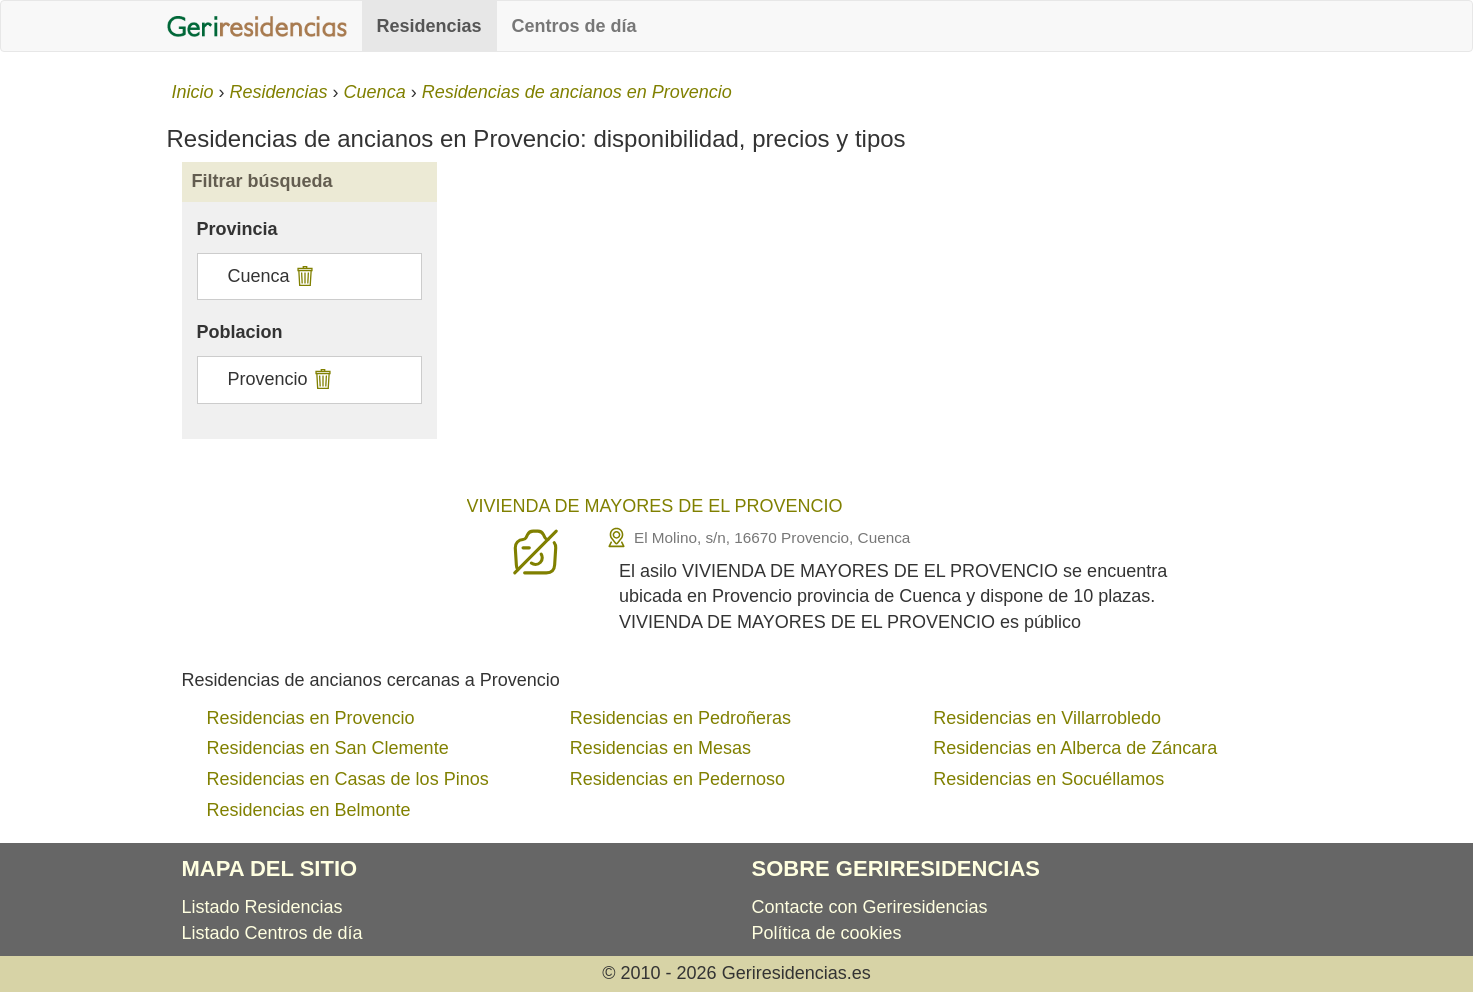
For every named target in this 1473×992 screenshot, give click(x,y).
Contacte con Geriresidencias (870, 907)
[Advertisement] (879, 332)
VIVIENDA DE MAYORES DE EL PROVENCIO (655, 506)
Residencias (429, 26)
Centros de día (574, 26)
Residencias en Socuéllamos (1048, 779)
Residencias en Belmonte (309, 810)
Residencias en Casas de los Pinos (348, 779)
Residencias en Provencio (311, 718)
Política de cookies (827, 933)
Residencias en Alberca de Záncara (1075, 748)
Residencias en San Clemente (328, 748)
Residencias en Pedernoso (677, 779)
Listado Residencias (262, 907)
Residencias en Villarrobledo (1047, 718)
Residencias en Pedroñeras (680, 718)
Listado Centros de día (272, 933)
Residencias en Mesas (660, 748)
